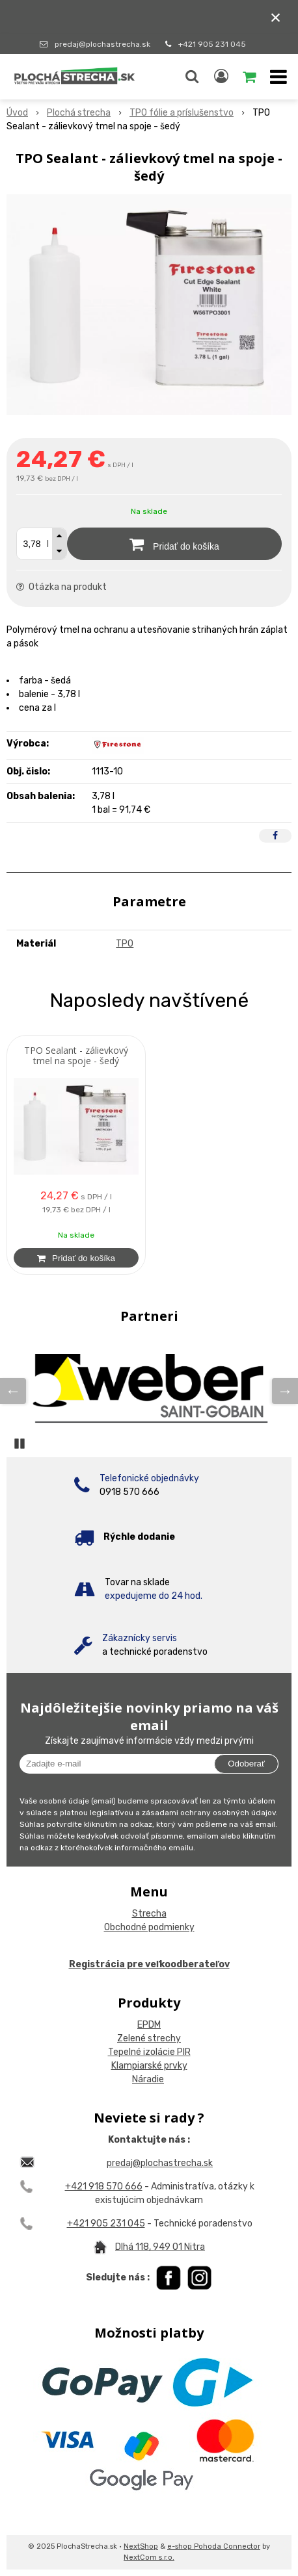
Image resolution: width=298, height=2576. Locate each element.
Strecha (149, 1913)
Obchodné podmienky (149, 1927)
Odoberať (246, 1763)
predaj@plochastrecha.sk (102, 44)
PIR (183, 2052)
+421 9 (81, 2223)
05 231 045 (120, 2223)
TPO (124, 943)
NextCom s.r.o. (149, 2557)
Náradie (148, 2079)
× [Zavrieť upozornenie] (276, 17)
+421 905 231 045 (212, 44)
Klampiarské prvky (149, 2065)
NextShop (141, 2546)
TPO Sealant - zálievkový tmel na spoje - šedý (76, 1055)
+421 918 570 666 (103, 2186)
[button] (192, 77)
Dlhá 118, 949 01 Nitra (160, 2246)
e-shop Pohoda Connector (213, 2546)
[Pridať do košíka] (174, 544)
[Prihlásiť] (221, 77)
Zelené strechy (149, 2038)
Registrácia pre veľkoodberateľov (149, 1964)
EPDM (149, 2024)
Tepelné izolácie (141, 2052)
